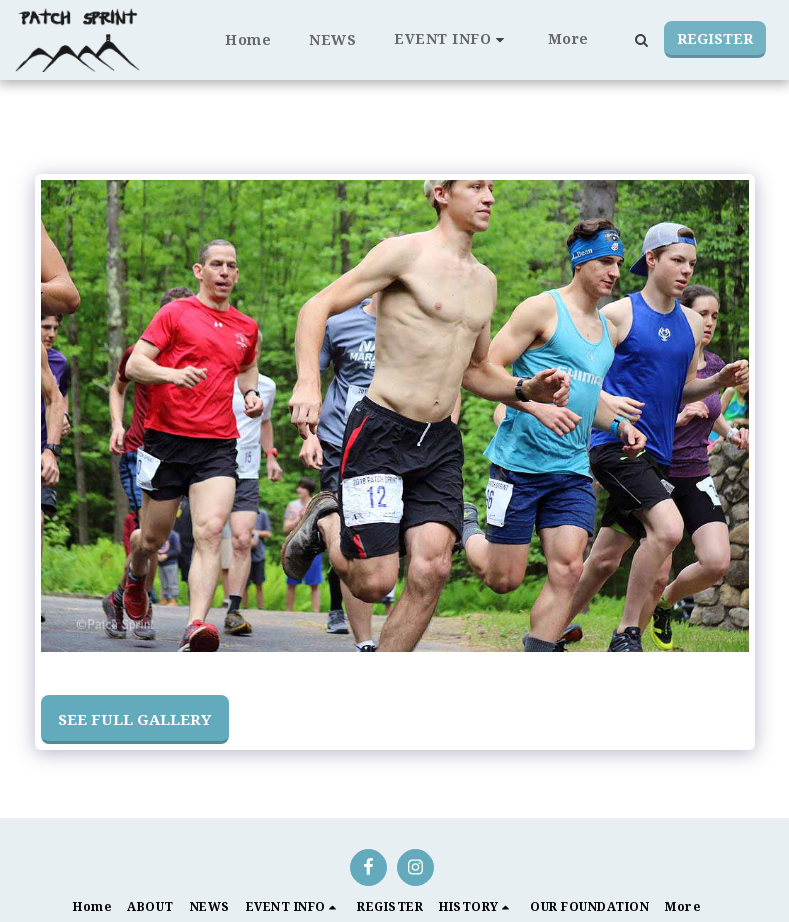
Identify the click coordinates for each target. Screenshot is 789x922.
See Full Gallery (134, 719)
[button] (452, 39)
